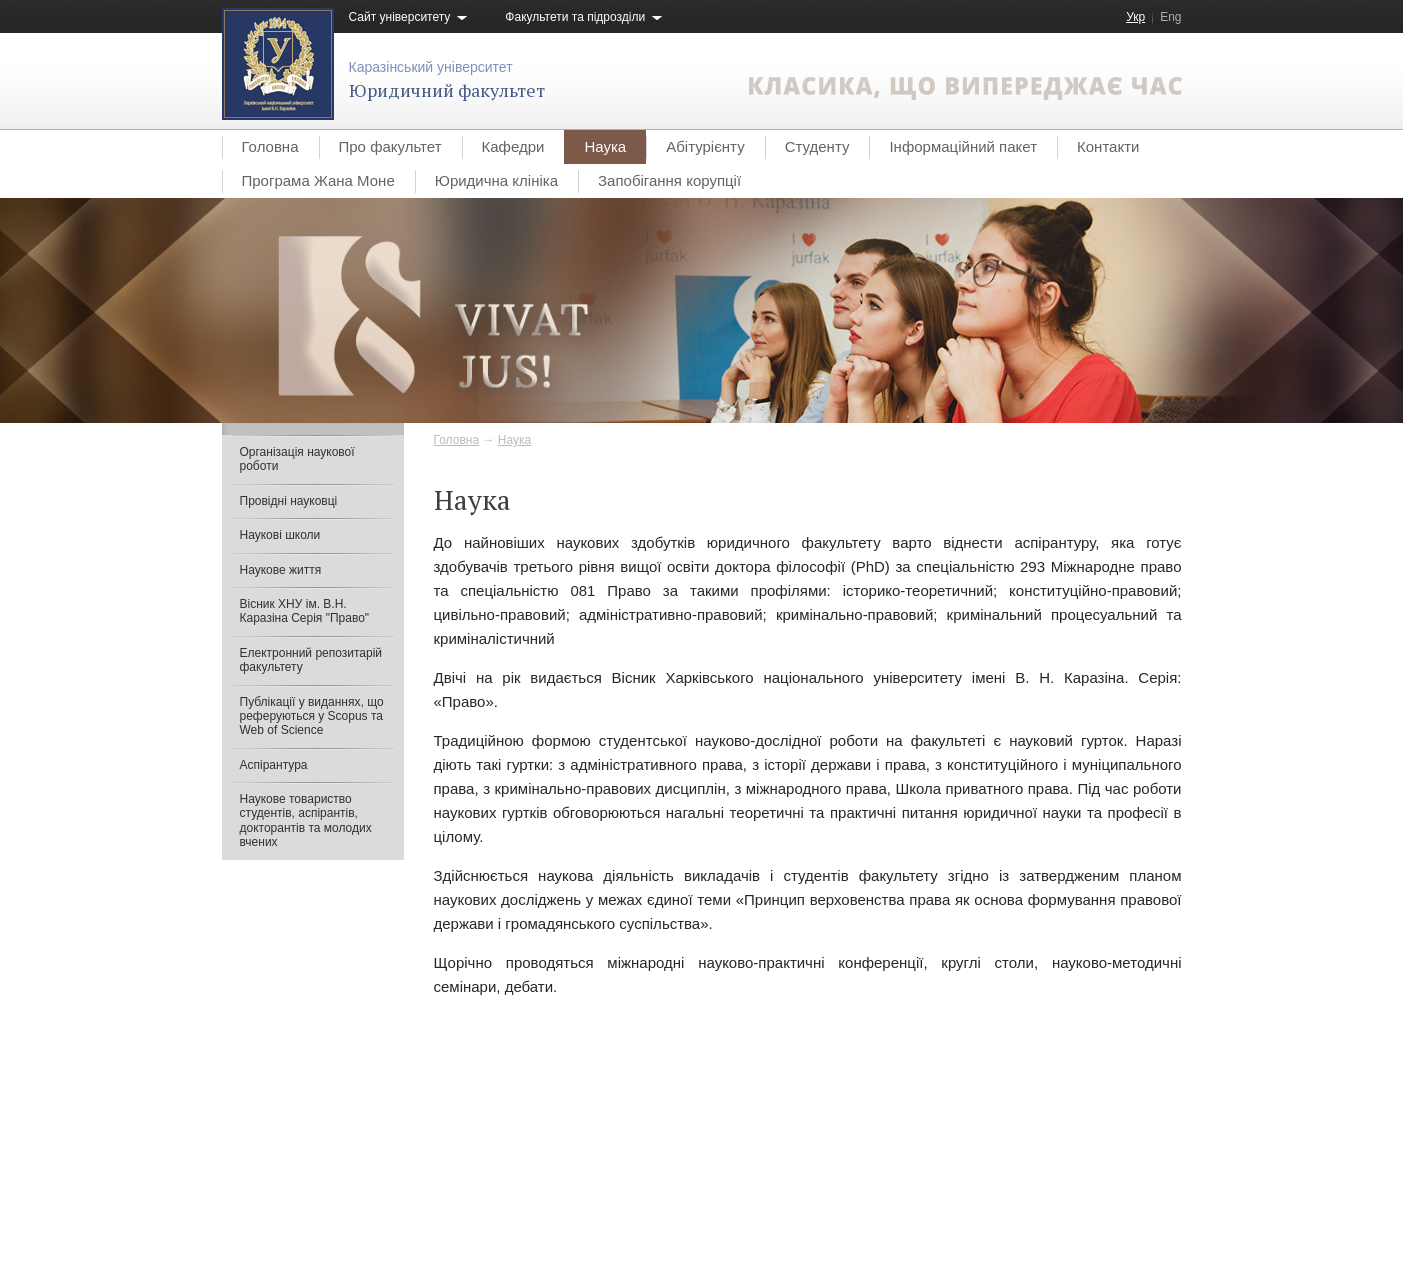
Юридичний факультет (447, 90)
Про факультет (390, 146)
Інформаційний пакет (963, 146)
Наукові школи (280, 535)
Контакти (1108, 146)
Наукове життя (281, 570)
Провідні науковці (289, 501)
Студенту (817, 146)
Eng (1170, 17)
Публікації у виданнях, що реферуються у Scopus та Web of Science (312, 716)
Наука (605, 146)
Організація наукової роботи (297, 459)
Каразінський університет (431, 67)
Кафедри (513, 146)
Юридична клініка (496, 180)
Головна (270, 146)
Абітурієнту (705, 146)
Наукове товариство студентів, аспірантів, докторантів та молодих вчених (306, 820)
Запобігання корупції (669, 180)
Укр (1135, 17)
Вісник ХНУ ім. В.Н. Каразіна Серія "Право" (305, 611)
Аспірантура (274, 765)
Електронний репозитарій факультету (311, 660)
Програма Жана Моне (318, 180)
